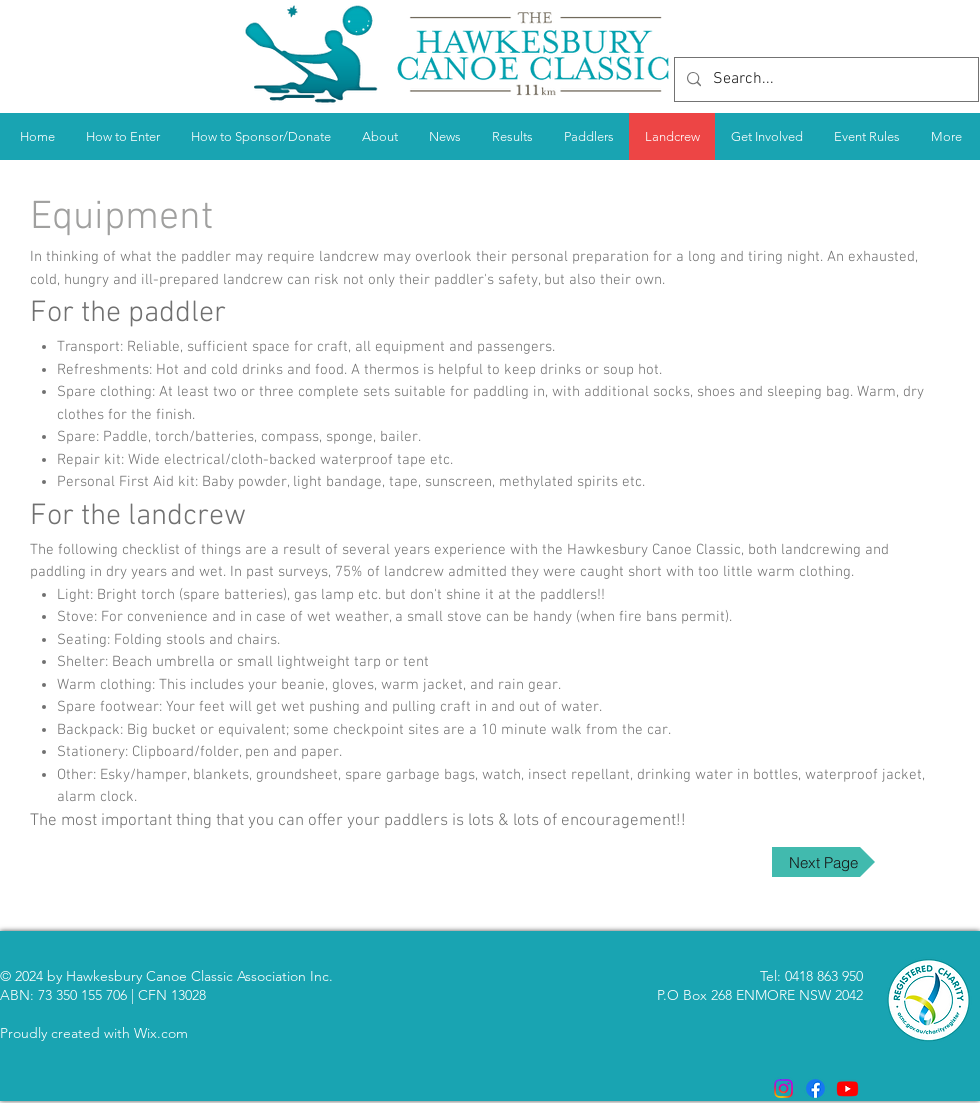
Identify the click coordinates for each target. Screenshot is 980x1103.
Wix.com (161, 1033)
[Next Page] (823, 862)
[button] (512, 136)
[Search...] (824, 79)
